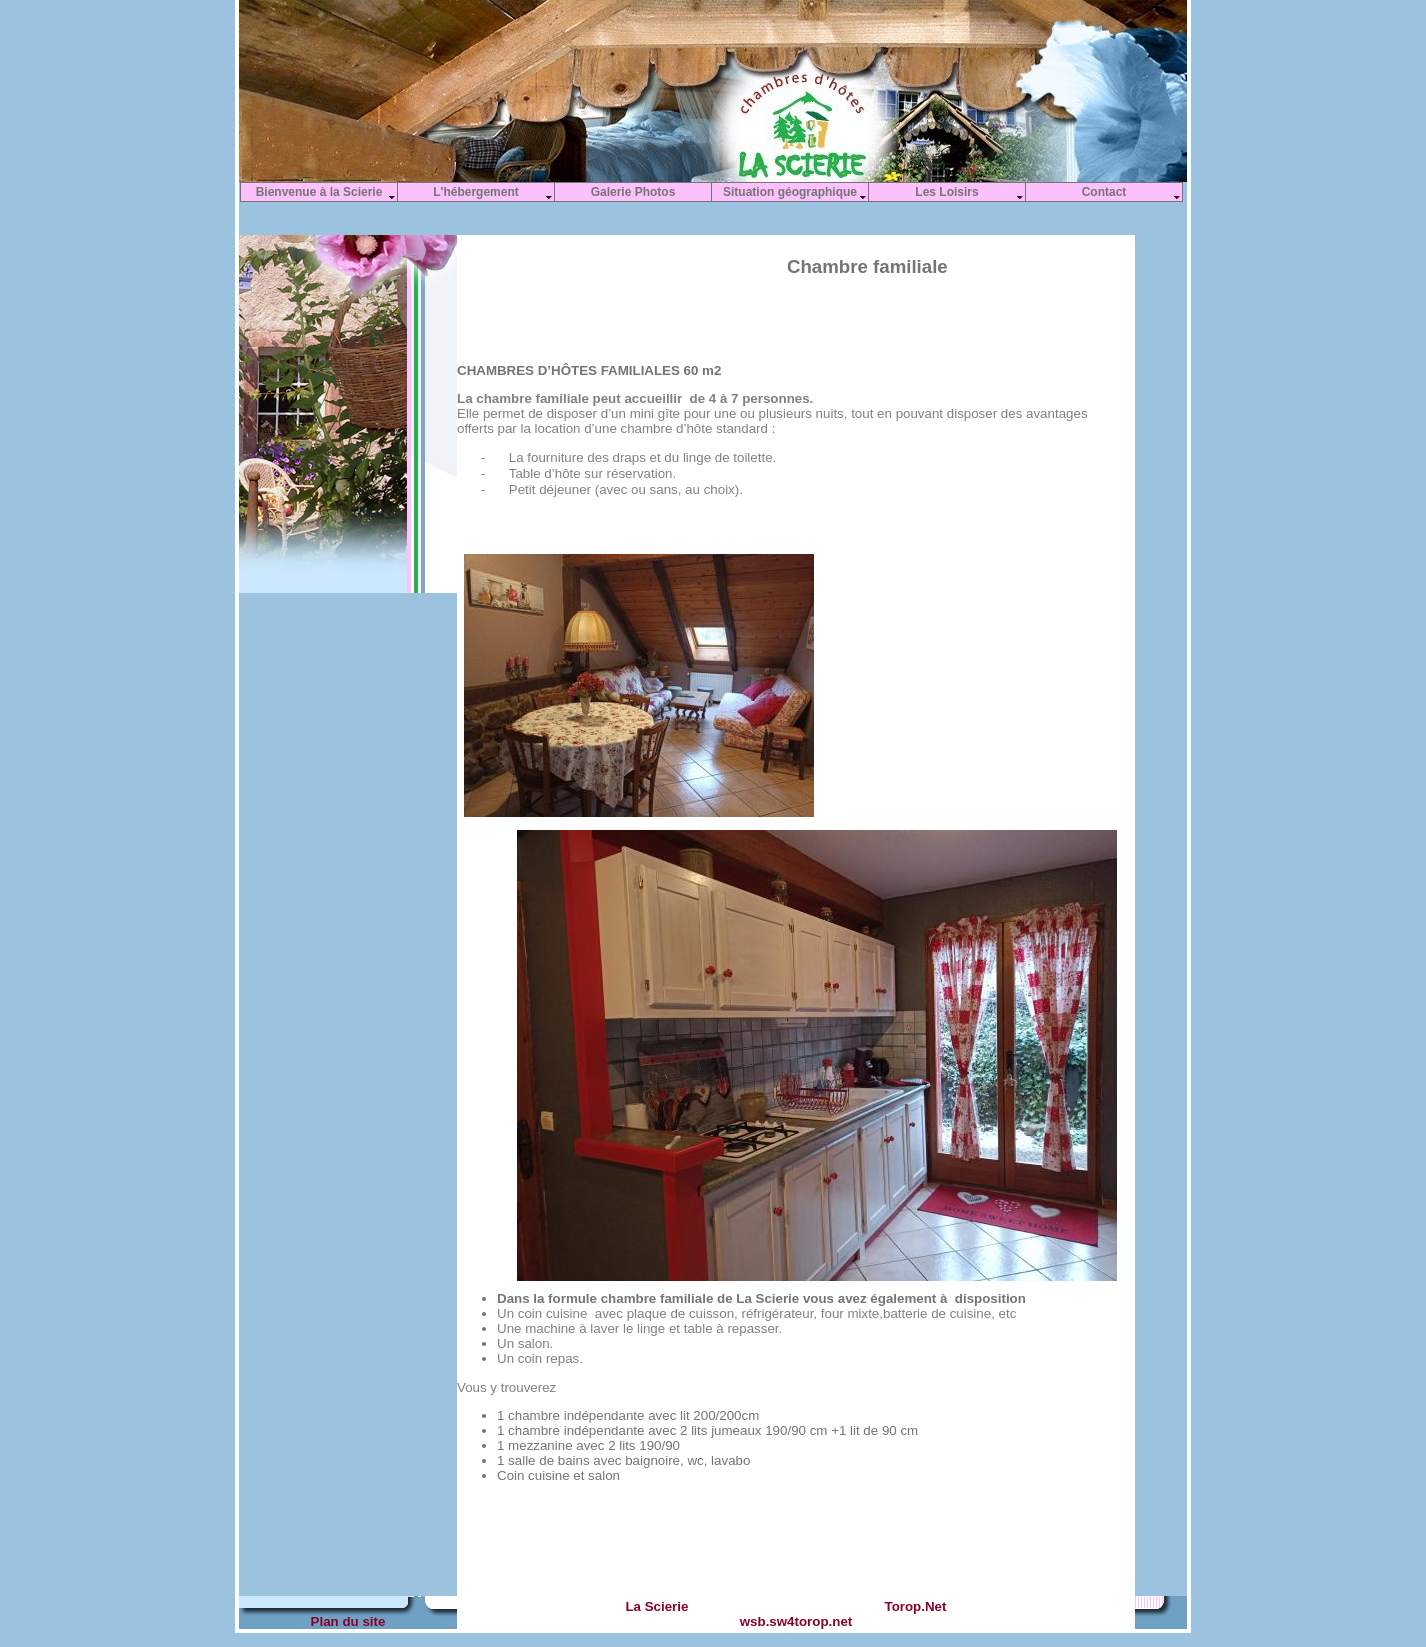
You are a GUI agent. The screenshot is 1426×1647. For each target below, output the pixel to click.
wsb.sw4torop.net (796, 1621)
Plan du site (348, 1621)
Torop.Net (915, 1606)
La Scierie (655, 1606)
